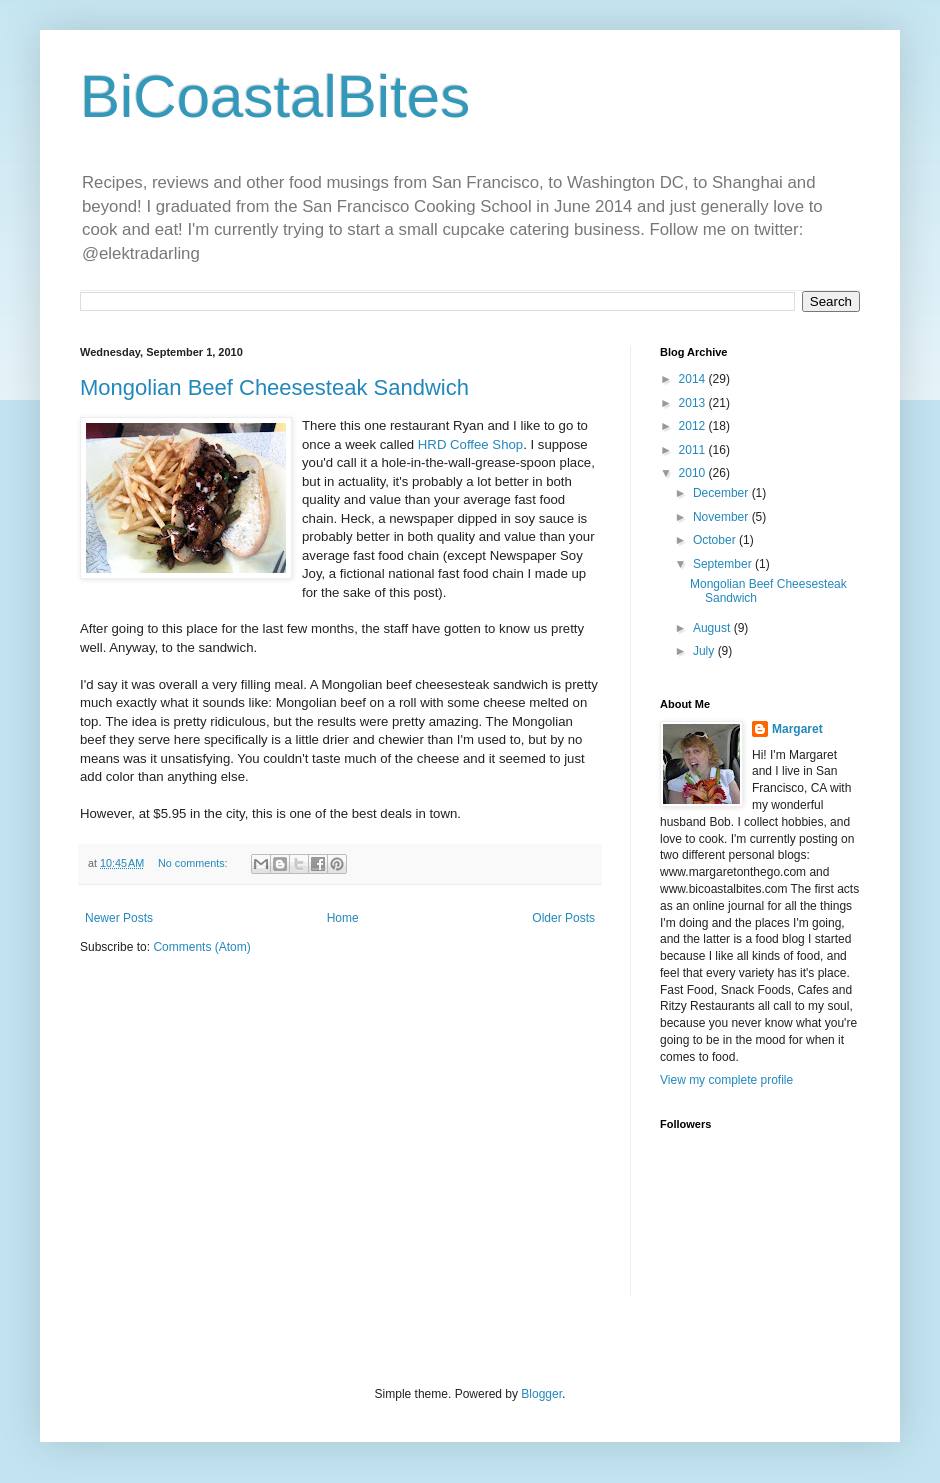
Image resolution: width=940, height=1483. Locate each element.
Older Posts (563, 918)
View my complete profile (726, 1080)
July (705, 651)
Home (343, 918)
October (716, 540)
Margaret (797, 729)
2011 (694, 450)
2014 (694, 379)
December (722, 493)
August (713, 628)
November (722, 517)
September (724, 564)
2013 (694, 403)
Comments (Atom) (201, 947)
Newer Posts (119, 918)
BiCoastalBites (275, 96)
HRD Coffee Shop (470, 444)
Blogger (541, 1394)
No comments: (194, 863)
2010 (694, 473)
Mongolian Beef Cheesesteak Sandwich (274, 387)
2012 (694, 426)
